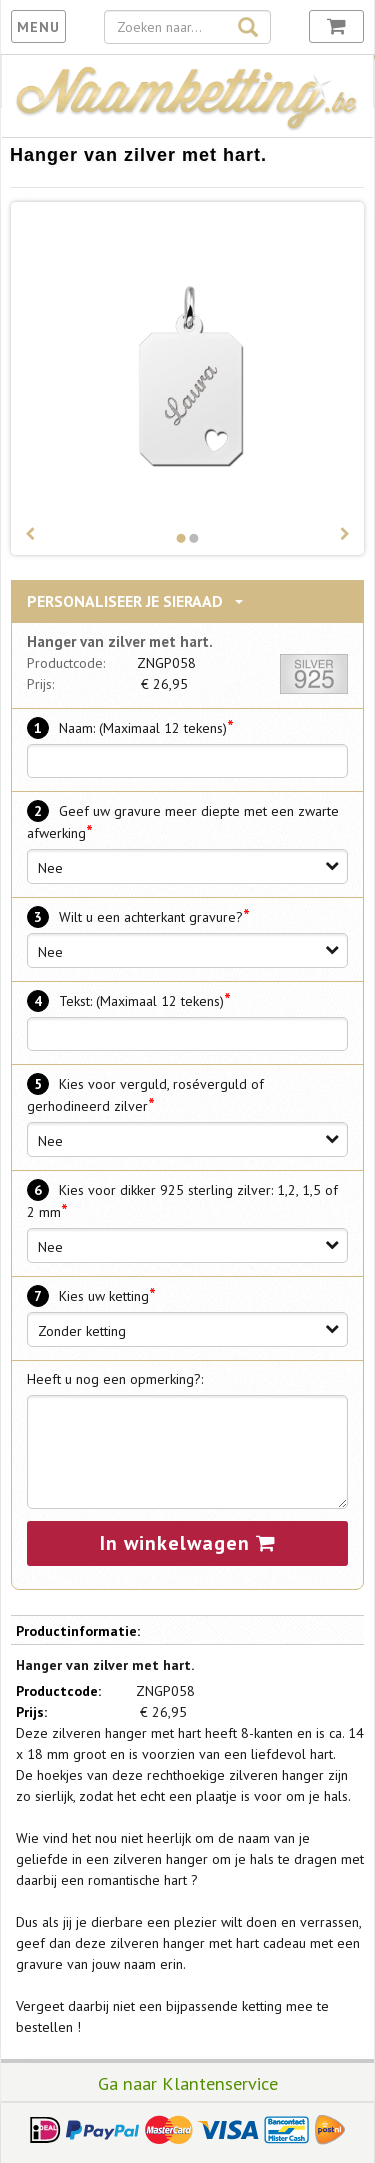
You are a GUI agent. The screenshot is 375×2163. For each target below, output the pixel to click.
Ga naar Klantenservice (188, 2083)
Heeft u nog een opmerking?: (115, 1379)
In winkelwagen (188, 1543)
